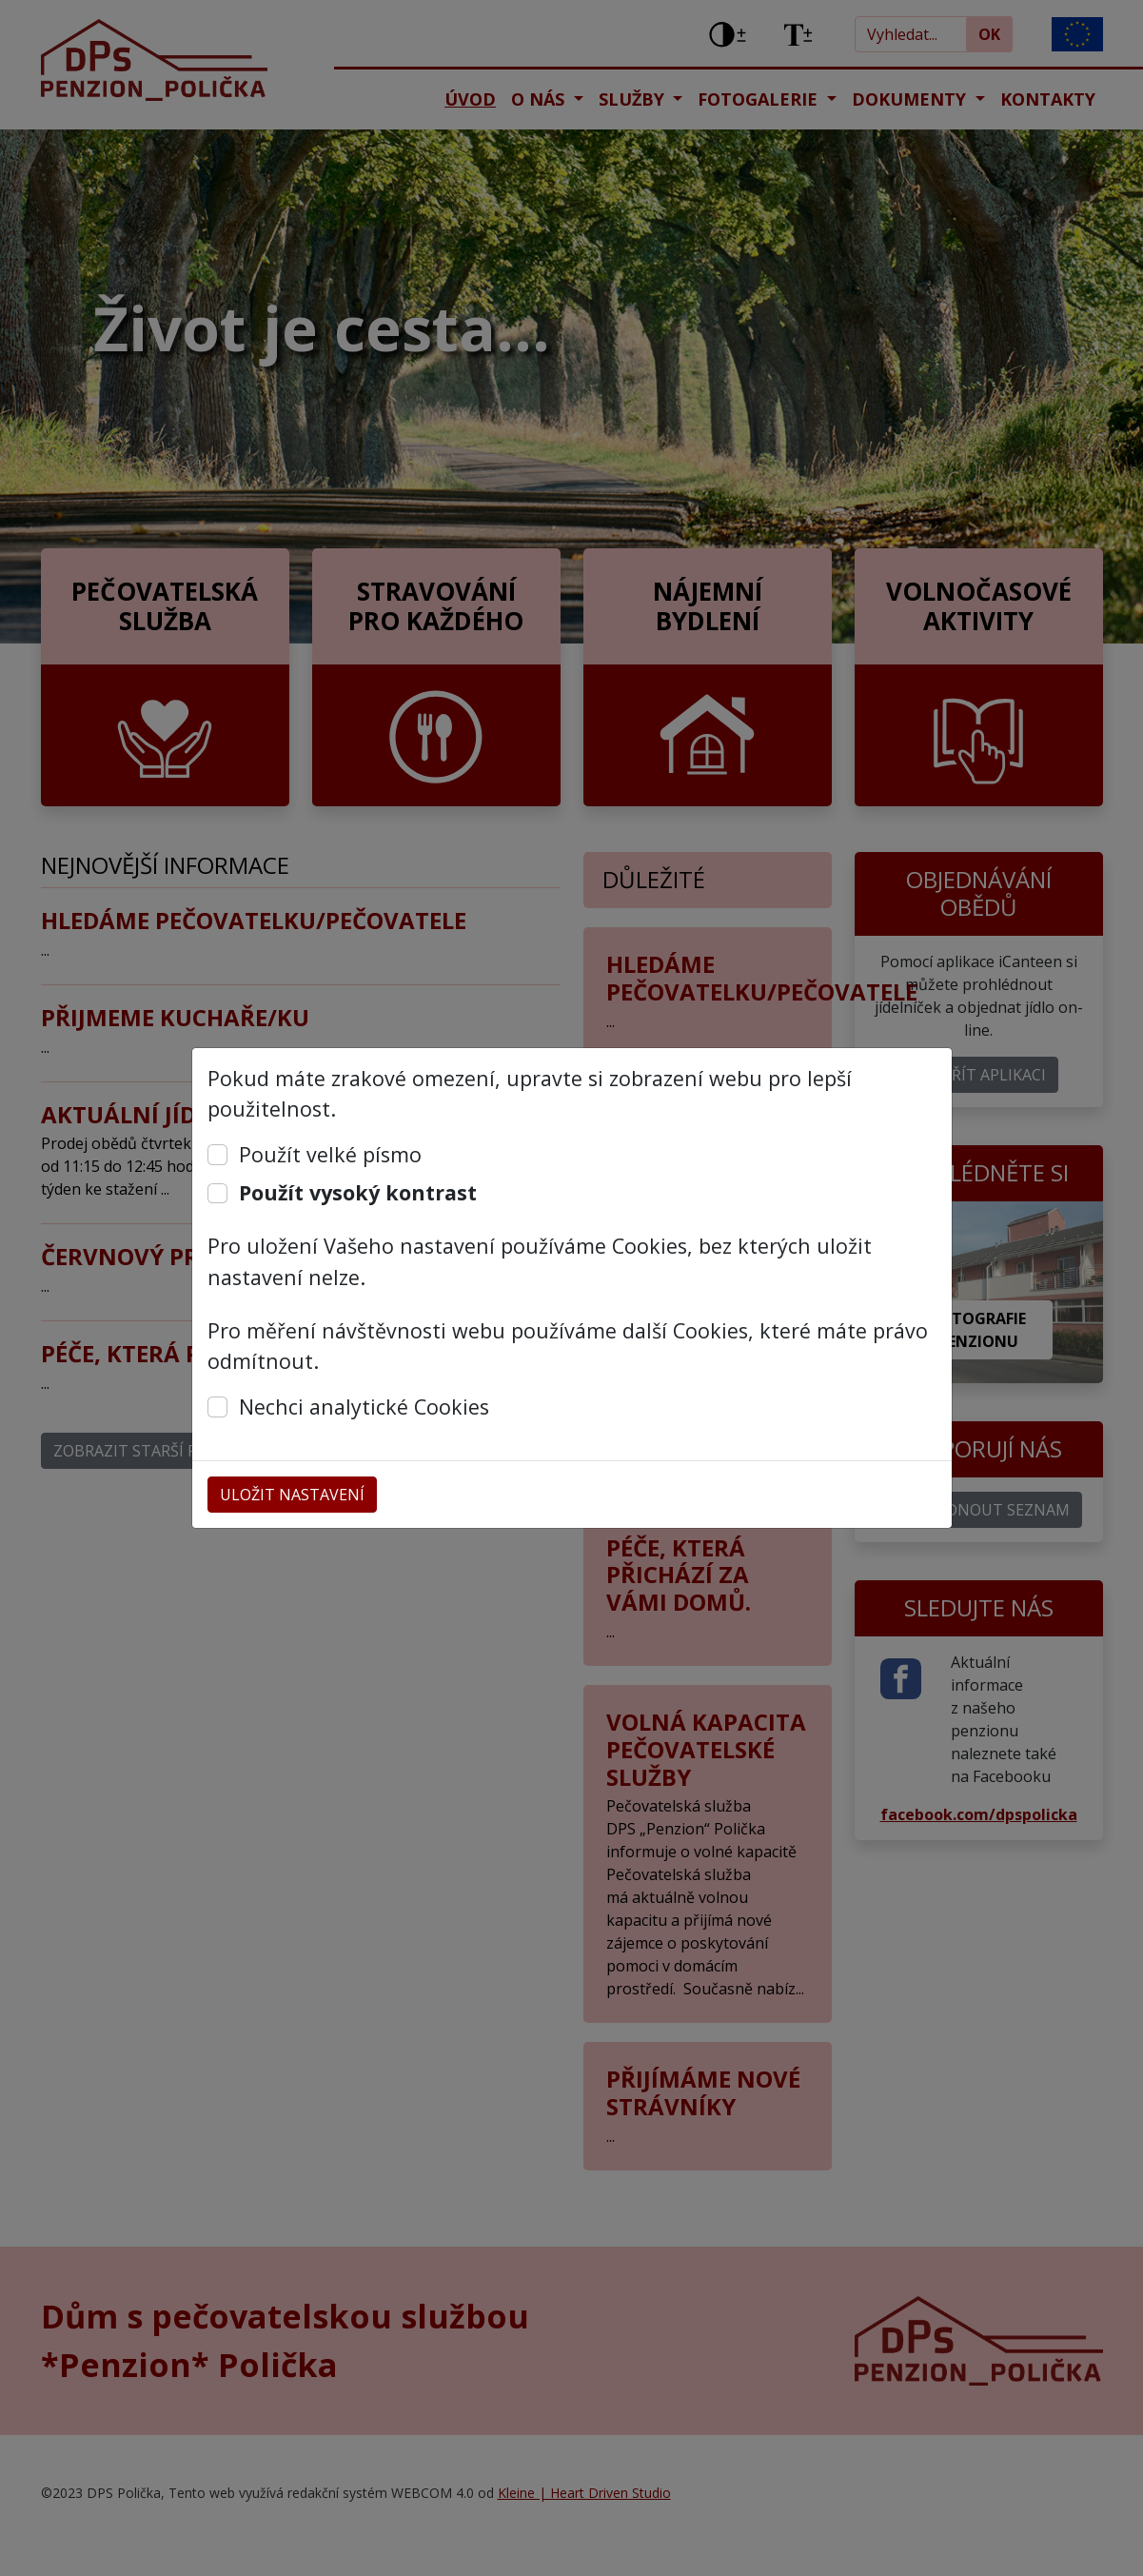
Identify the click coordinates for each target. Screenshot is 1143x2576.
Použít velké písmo (330, 1154)
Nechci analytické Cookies (364, 1406)
